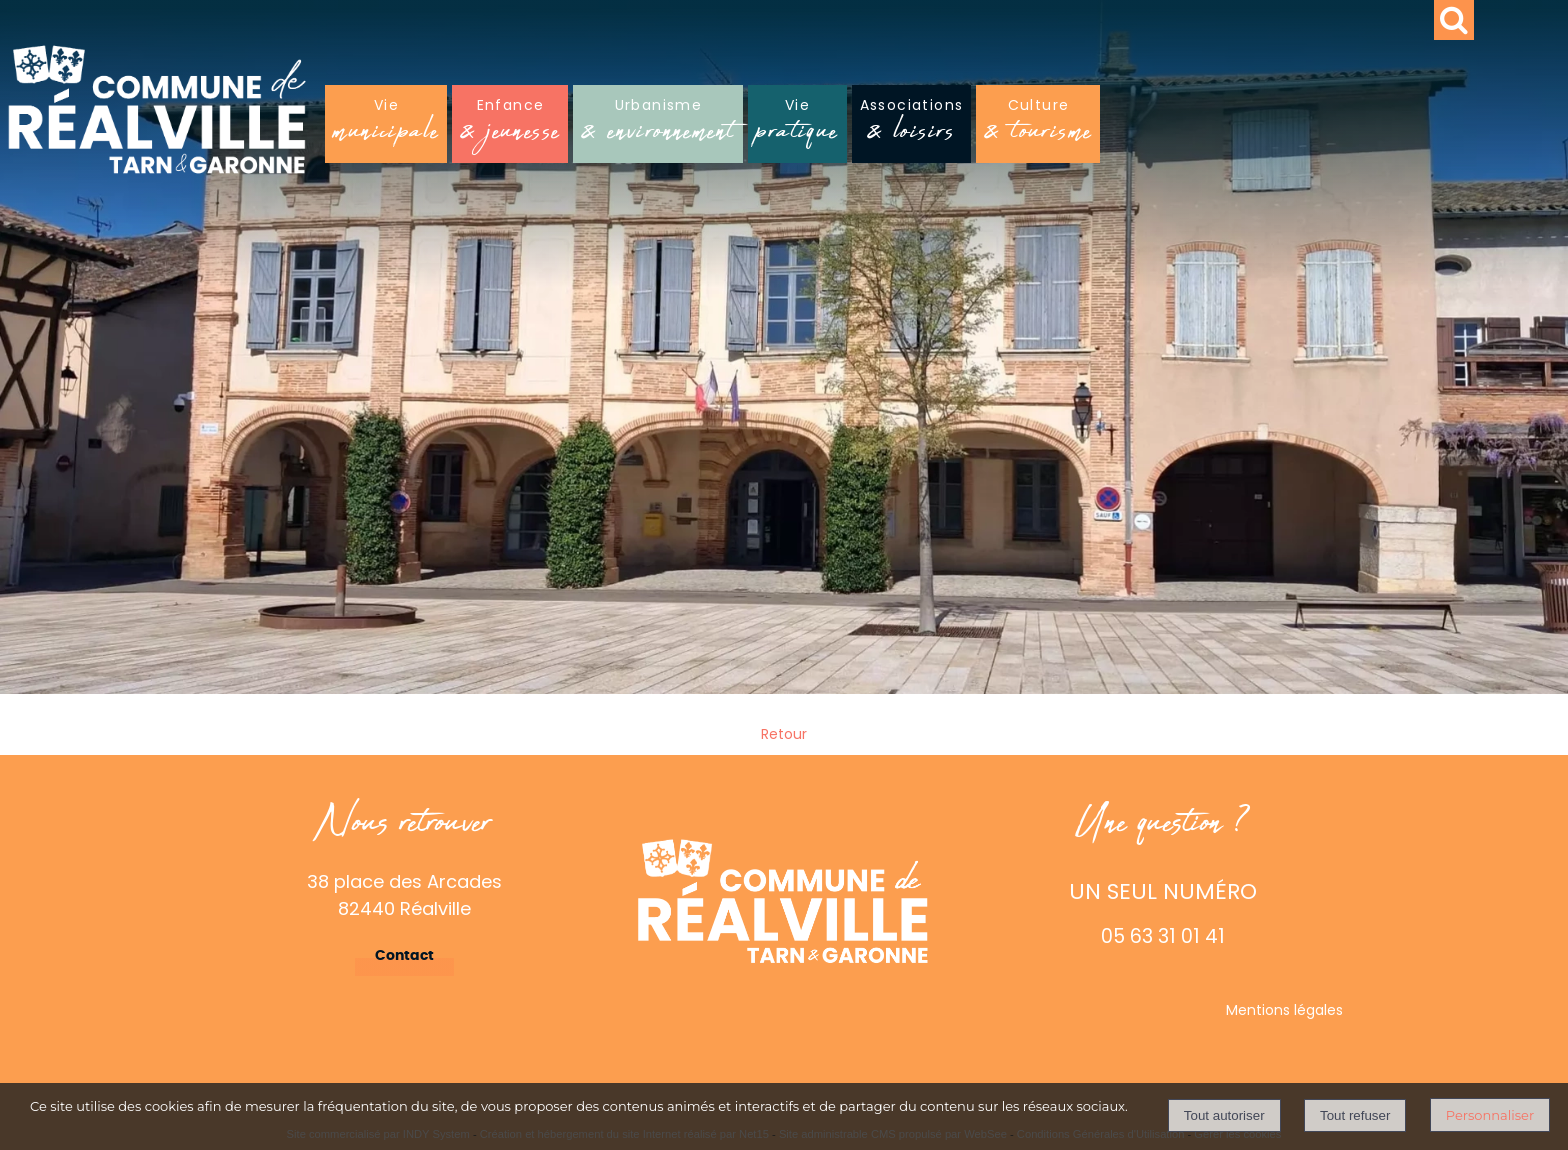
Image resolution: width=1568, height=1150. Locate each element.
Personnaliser (1490, 1115)
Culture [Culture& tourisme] (1038, 125)
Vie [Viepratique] (797, 125)
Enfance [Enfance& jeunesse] (510, 125)
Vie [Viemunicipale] (386, 125)
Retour (784, 734)
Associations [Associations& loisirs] (912, 125)
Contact (404, 956)
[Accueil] (312, 117)
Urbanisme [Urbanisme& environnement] (658, 125)
